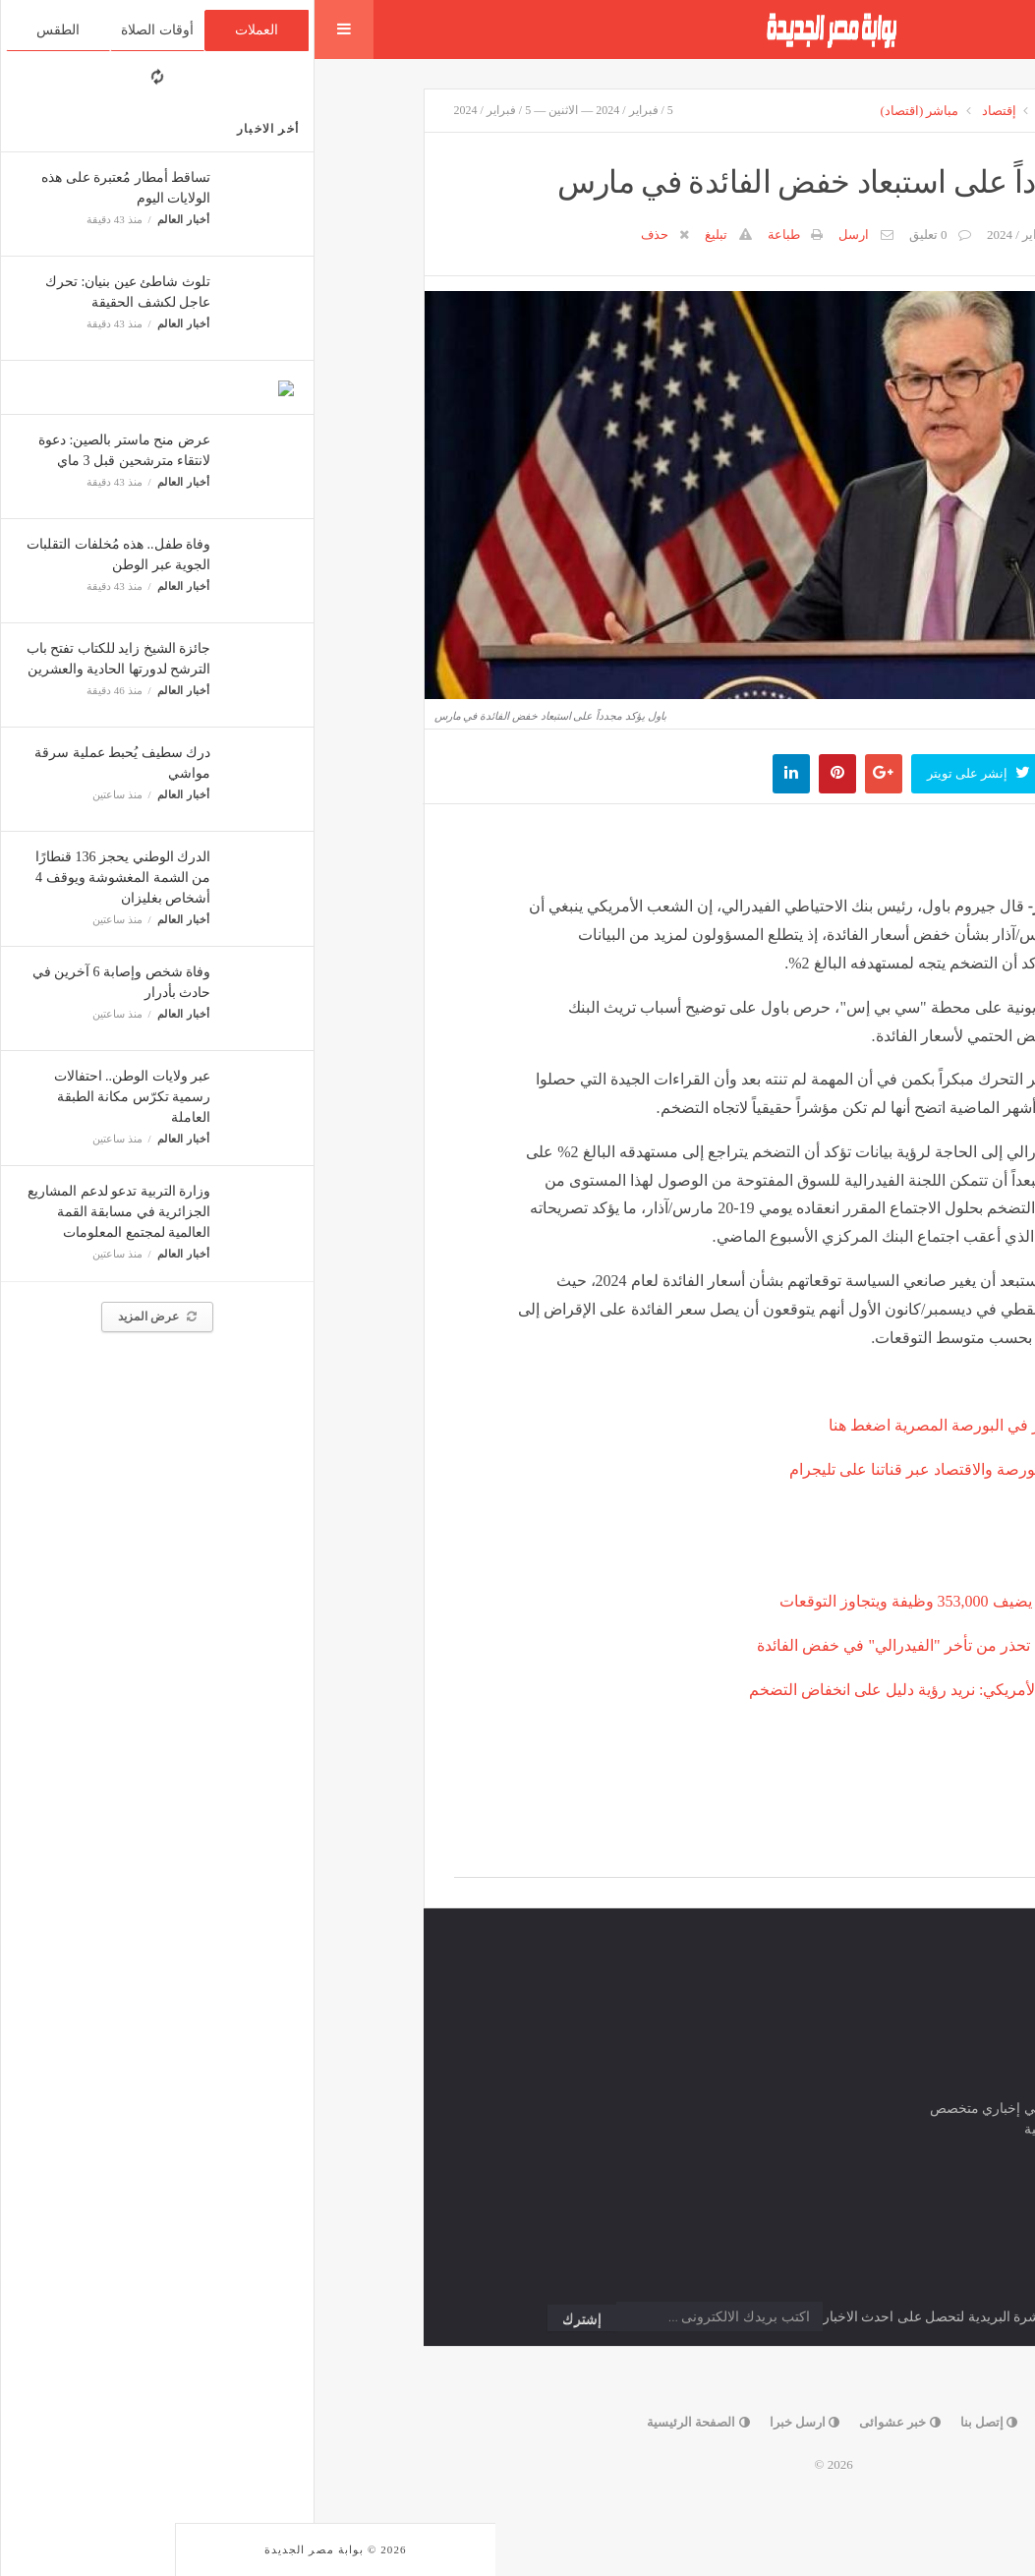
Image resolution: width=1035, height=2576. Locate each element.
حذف (340, 234)
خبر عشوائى (585, 2422)
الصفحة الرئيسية (383, 2422)
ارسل (539, 234)
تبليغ (401, 234)
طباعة (469, 234)
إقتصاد (684, 110)
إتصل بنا (675, 2422)
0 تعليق (614, 234)
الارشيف (805, 110)
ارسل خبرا (490, 2422)
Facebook (849, 1854)
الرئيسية (873, 110)
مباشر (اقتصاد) (605, 110)
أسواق (743, 110)
